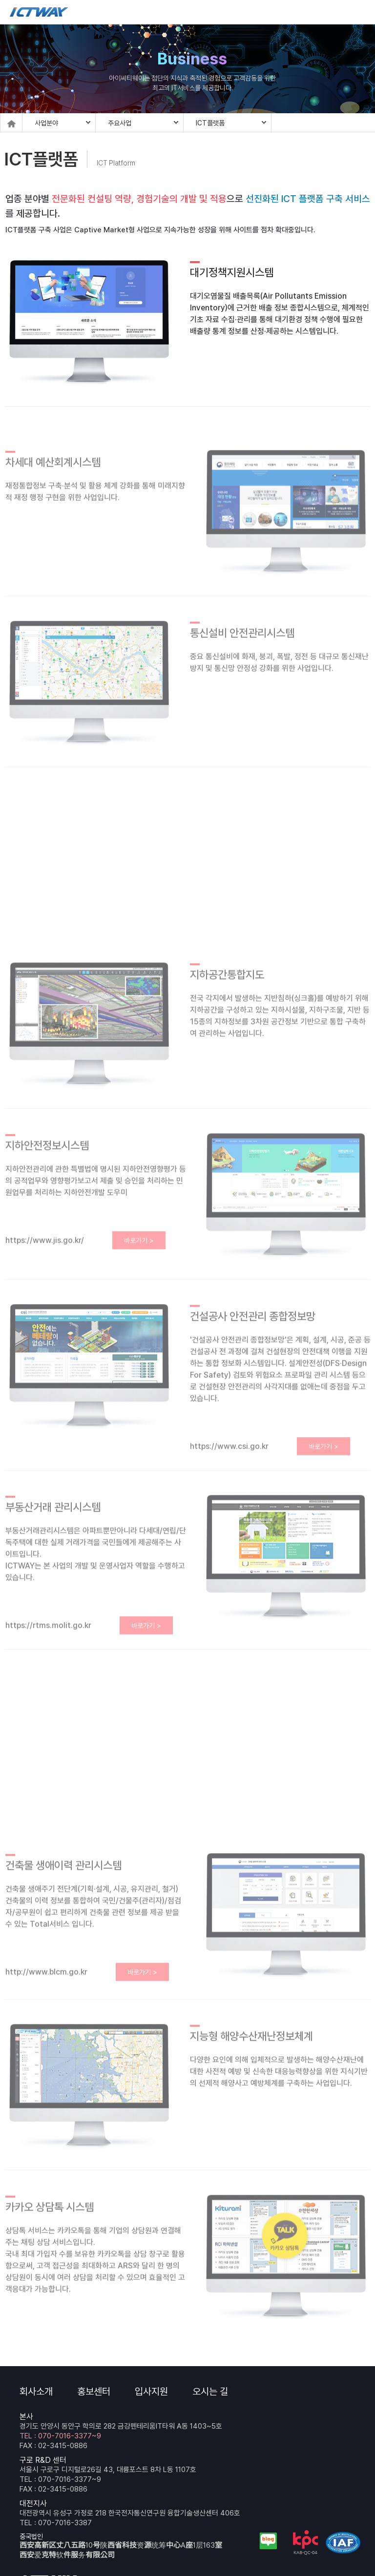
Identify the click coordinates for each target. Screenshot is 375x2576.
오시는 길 (210, 2391)
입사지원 (151, 2391)
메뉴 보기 (360, 12)
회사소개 (36, 2391)
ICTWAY (39, 12)
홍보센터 (93, 2391)
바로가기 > (139, 1249)
